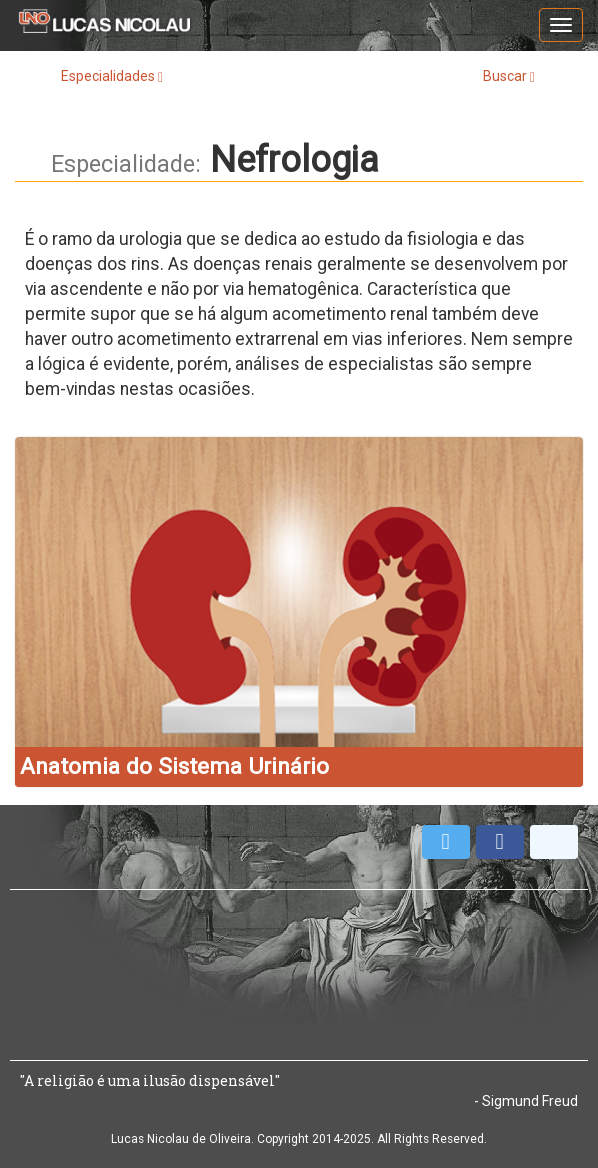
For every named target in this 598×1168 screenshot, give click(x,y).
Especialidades (112, 76)
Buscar (509, 76)
